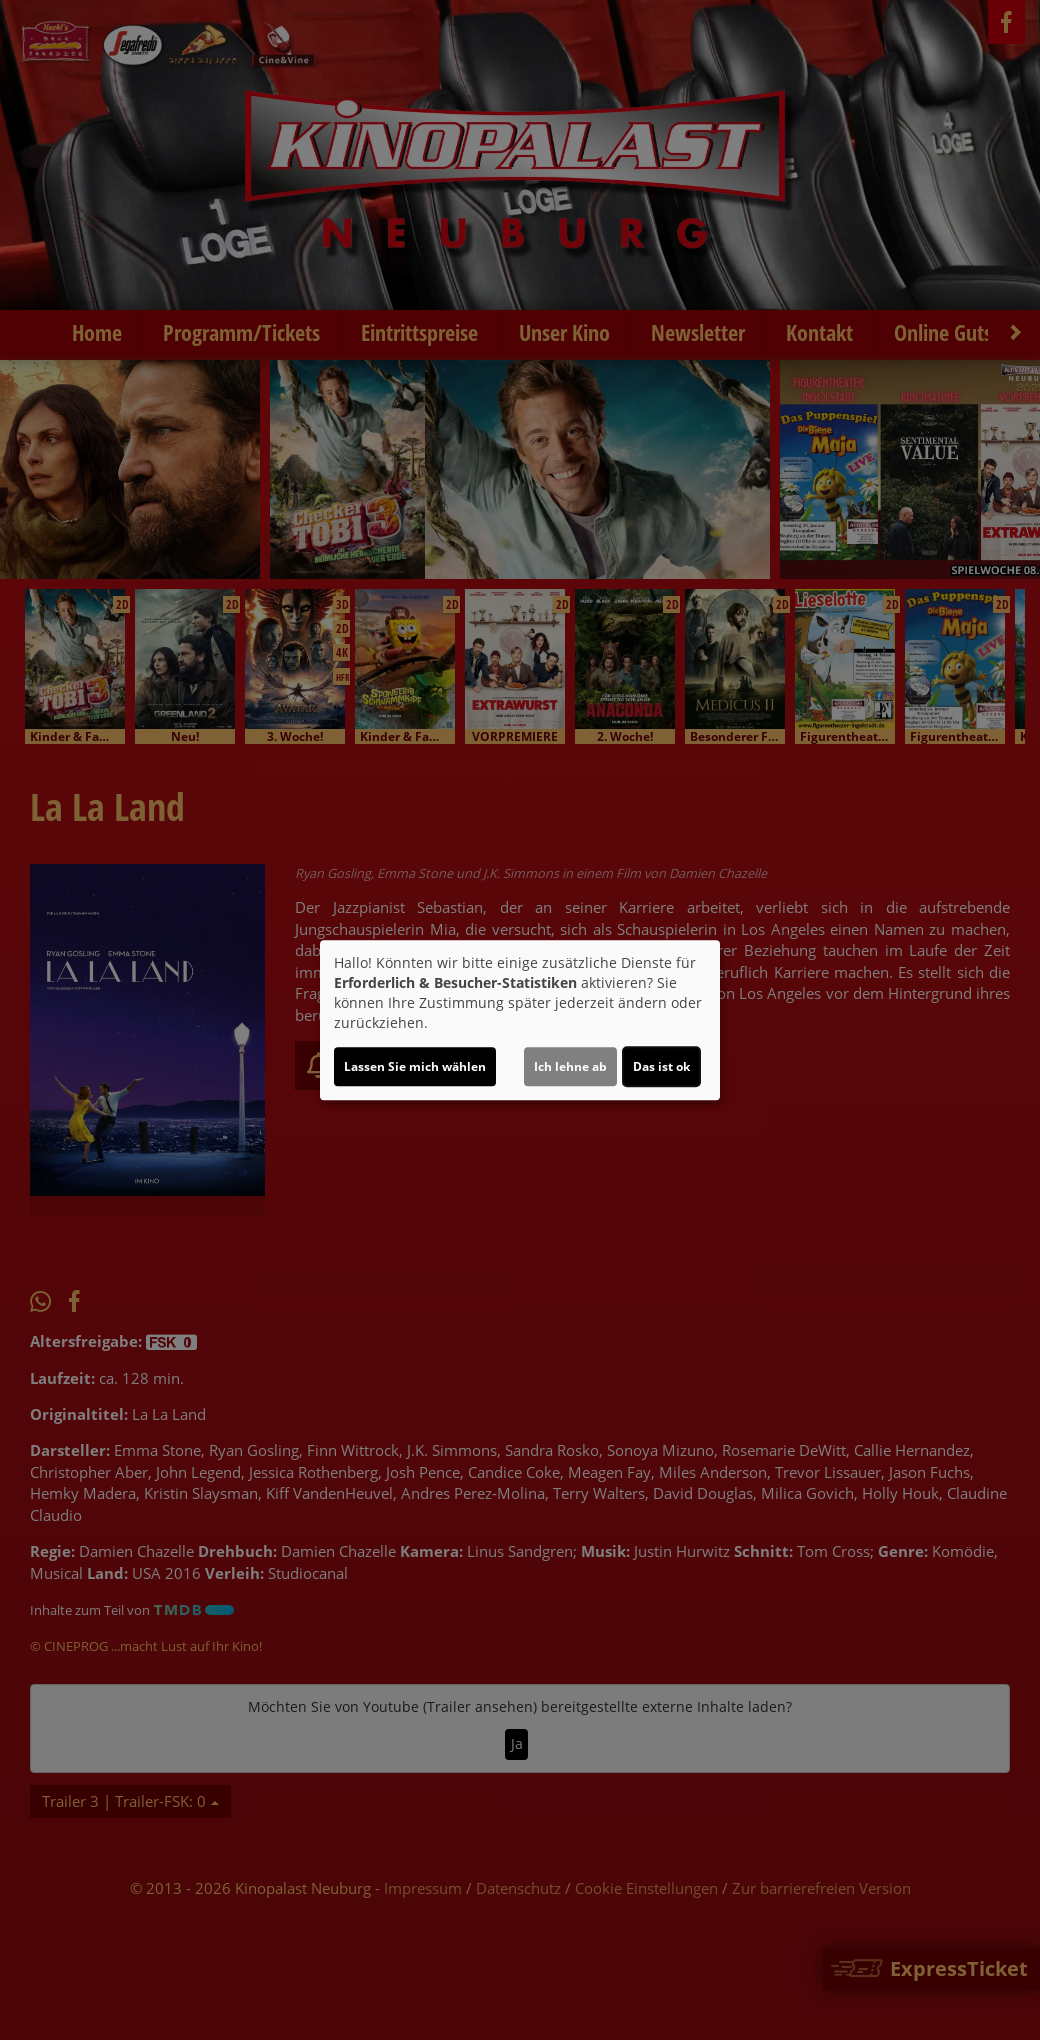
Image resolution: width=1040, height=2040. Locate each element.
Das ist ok (661, 1066)
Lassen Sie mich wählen (415, 1066)
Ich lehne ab (570, 1066)
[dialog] (520, 1020)
